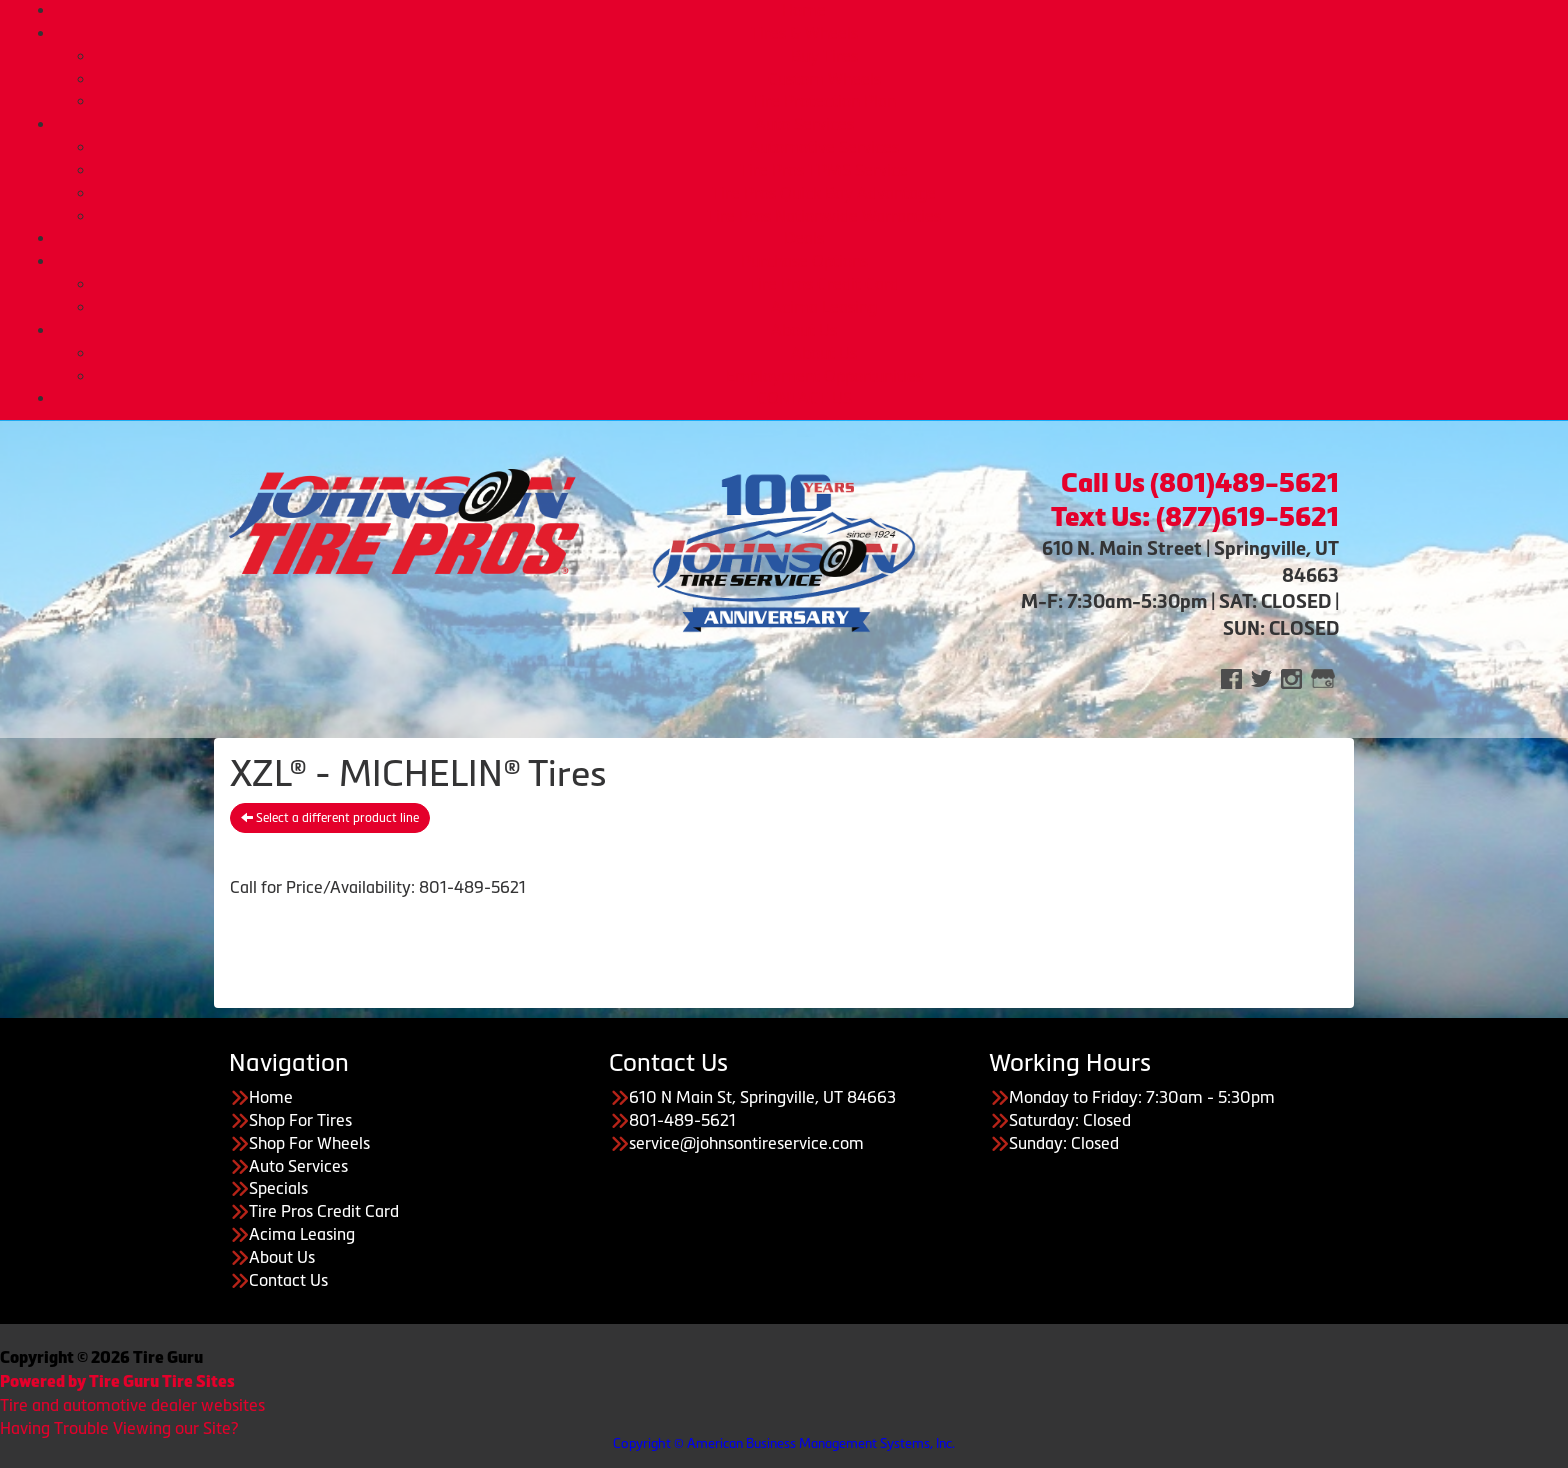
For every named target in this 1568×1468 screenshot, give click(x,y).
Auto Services (804, 124)
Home (804, 10)
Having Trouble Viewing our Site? (119, 1428)
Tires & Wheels (804, 33)
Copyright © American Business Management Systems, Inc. (784, 1443)
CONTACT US (804, 398)
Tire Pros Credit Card (824, 284)
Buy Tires (824, 56)
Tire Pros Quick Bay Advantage (824, 193)
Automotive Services (824, 147)
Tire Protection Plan (824, 101)
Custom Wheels (824, 79)
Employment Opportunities (824, 376)
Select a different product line (330, 818)
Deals (804, 238)
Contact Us (288, 1280)
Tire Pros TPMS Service (824, 170)
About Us (804, 330)
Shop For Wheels (309, 1143)
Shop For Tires (300, 1120)
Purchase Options (804, 261)
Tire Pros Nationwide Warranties (824, 216)
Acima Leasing (824, 307)
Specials (278, 1188)
